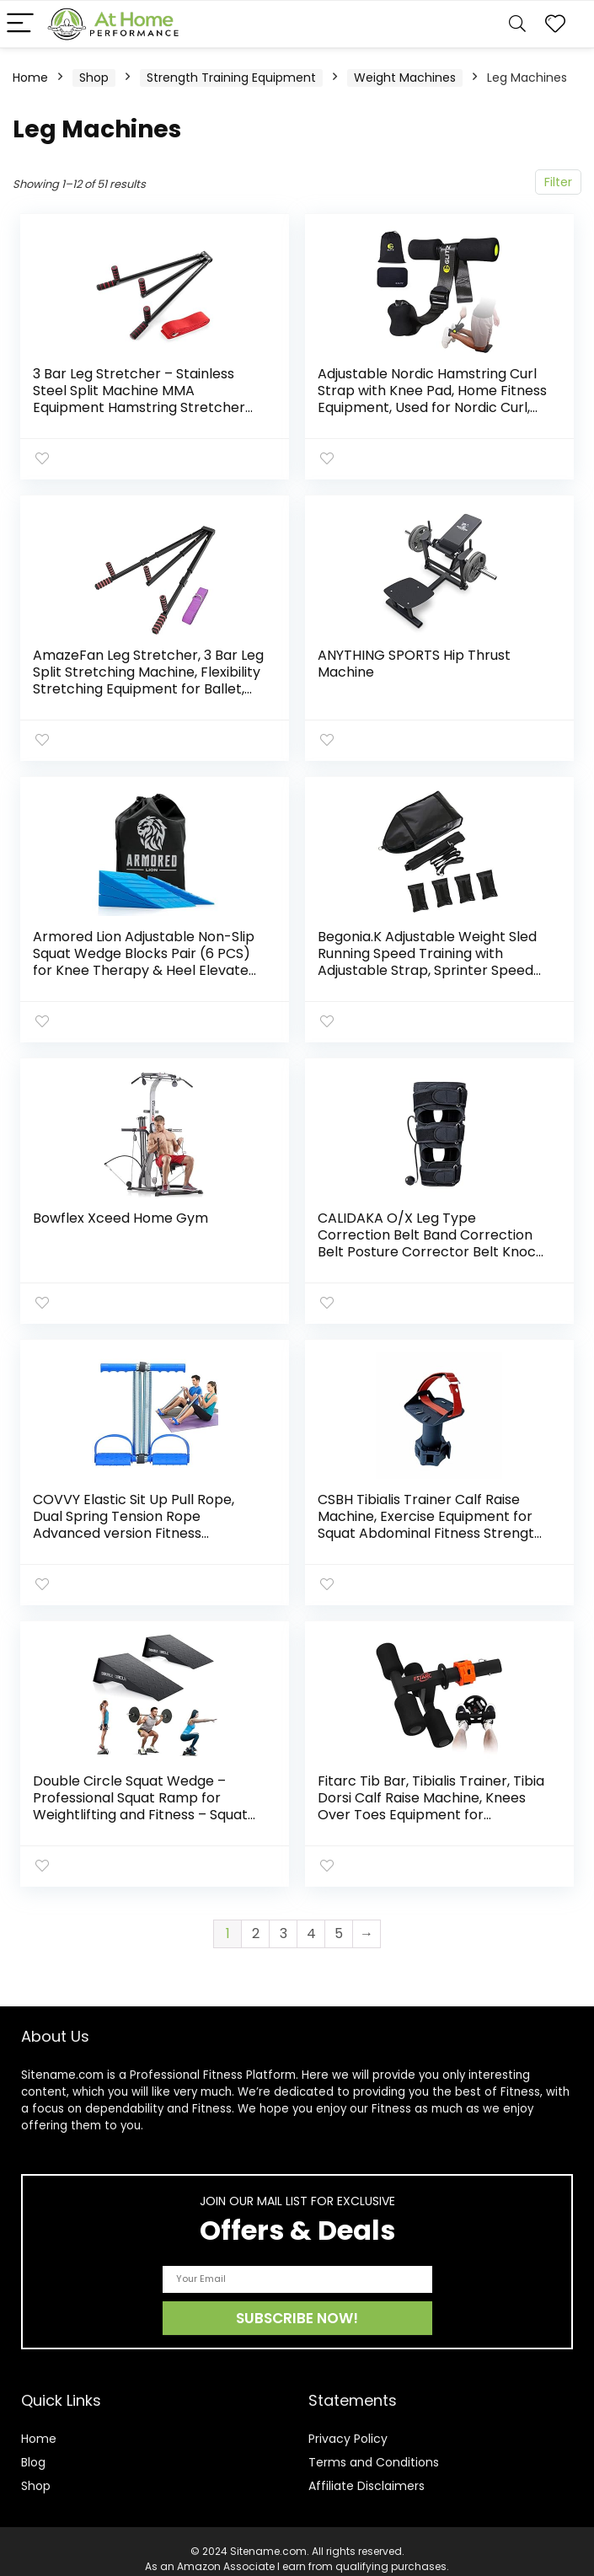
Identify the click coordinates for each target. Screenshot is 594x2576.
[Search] (517, 24)
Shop (94, 77)
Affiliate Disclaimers (366, 2470)
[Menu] (20, 24)
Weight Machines (405, 77)
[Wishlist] (555, 24)
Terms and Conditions (373, 2447)
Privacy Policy (348, 2423)
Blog (33, 2447)
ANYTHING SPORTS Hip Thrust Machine (414, 661)
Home (30, 77)
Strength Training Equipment (231, 77)
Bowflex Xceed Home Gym (121, 1210)
